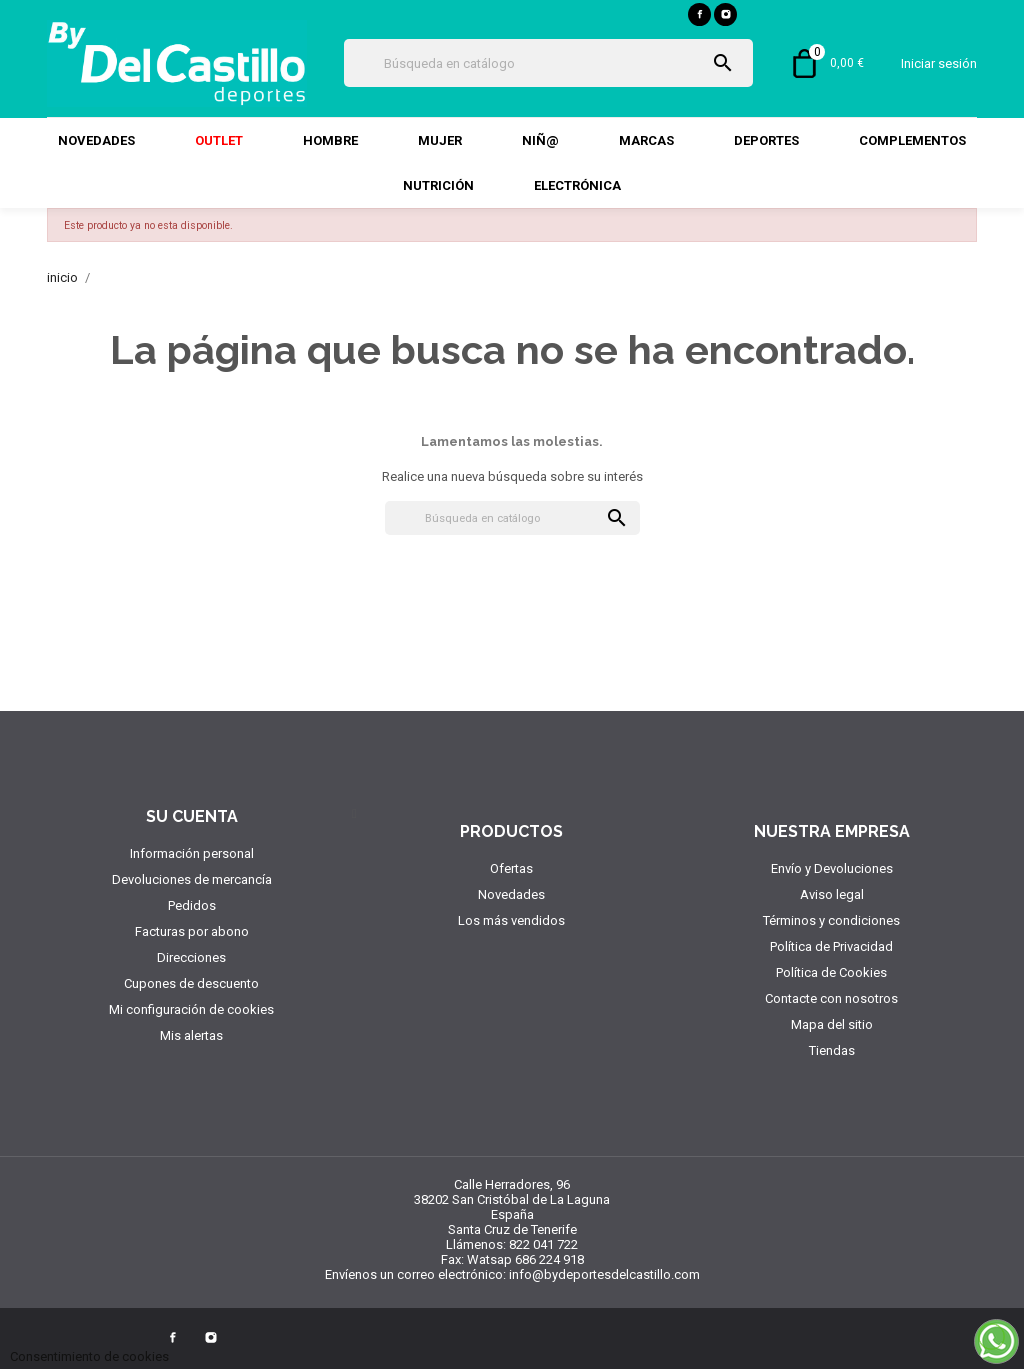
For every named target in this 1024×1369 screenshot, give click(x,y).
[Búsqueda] (548, 63)
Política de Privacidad (831, 946)
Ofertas (511, 868)
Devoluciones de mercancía (192, 879)
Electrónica (577, 185)
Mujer (440, 140)
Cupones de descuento (191, 983)
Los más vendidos (511, 920)
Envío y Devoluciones (832, 868)
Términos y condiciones (831, 920)
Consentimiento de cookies (89, 1356)
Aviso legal (832, 894)
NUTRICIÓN (438, 185)
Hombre (330, 140)
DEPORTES (766, 140)
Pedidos (192, 905)
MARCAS (646, 140)
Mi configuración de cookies (191, 1009)
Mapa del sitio (832, 1024)
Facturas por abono (192, 931)
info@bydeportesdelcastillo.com (604, 1274)
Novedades (96, 140)
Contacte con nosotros (831, 998)
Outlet (219, 140)
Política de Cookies (831, 972)
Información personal (192, 853)
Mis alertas (191, 1035)
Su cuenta (192, 816)
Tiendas (832, 1050)
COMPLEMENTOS (912, 140)
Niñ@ (540, 140)
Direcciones (191, 957)
